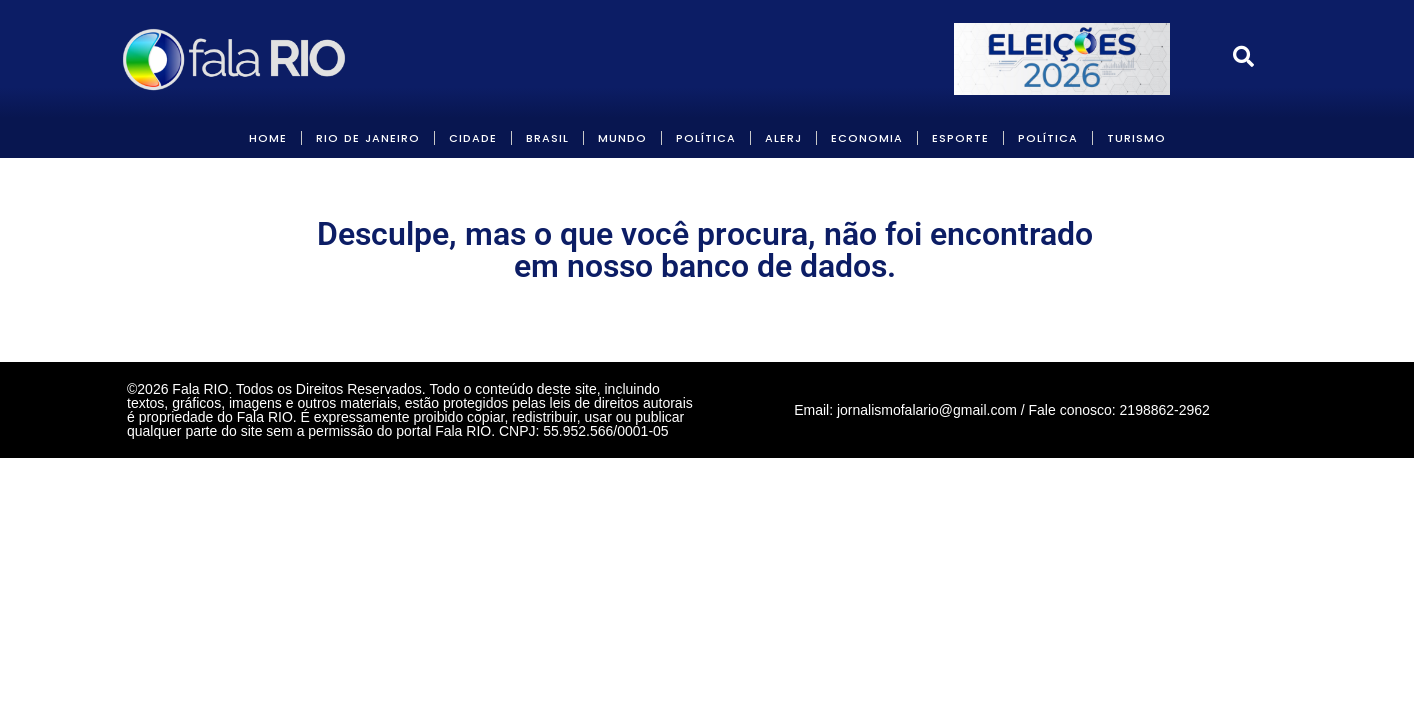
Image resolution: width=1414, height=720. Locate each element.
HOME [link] (268, 138)
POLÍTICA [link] (706, 138)
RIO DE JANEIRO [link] (368, 138)
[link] (235, 59)
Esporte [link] (960, 138)
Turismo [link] (1136, 138)
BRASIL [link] (547, 138)
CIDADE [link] (473, 138)
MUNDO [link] (622, 138)
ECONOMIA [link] (867, 138)
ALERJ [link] (783, 138)
